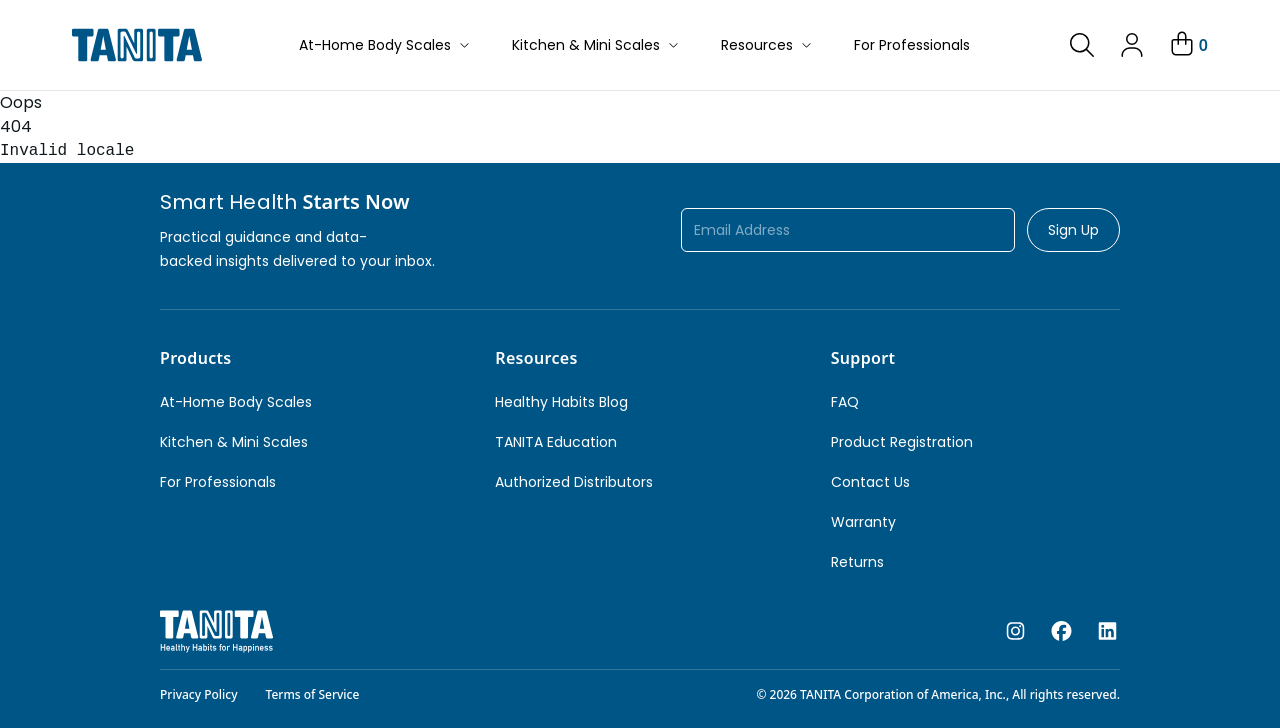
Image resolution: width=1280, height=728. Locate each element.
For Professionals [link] (218, 482)
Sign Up (1073, 230)
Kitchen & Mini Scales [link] (234, 442)
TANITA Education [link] (556, 442)
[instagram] (1015, 632)
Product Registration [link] (902, 442)
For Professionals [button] (912, 45)
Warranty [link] (863, 522)
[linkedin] (1107, 632)
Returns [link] (857, 562)
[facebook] (1061, 632)
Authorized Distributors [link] (574, 482)
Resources (767, 45)
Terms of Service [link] (313, 694)
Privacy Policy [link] (199, 694)
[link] (1082, 45)
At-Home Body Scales (385, 45)
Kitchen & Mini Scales (596, 45)
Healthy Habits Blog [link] (561, 402)
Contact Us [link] (870, 482)
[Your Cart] (1187, 45)
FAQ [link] (845, 402)
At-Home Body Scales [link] (236, 402)
